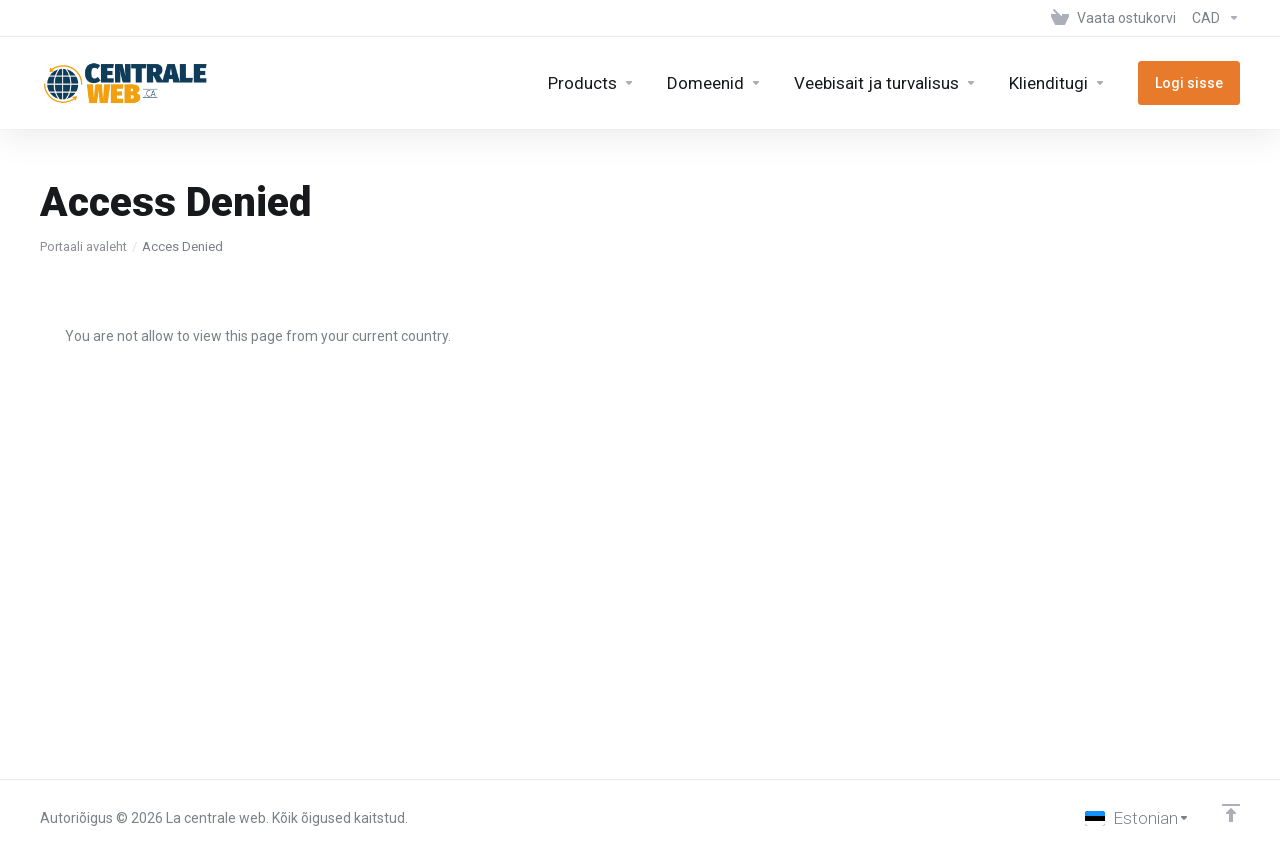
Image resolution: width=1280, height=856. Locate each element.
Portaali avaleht (83, 246)
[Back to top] (1231, 813)
